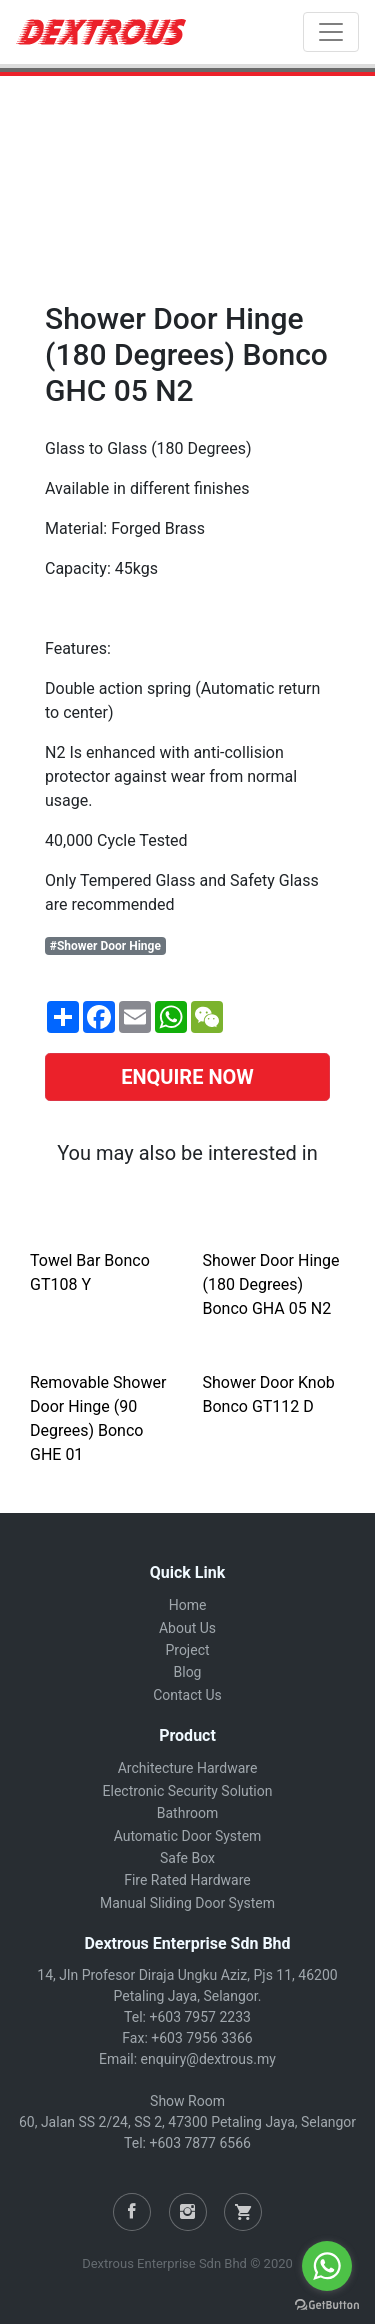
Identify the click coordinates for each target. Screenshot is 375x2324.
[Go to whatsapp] (327, 2266)
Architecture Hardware (188, 1768)
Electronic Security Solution (188, 1791)
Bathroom (187, 1813)
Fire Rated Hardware (187, 1880)
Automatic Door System (188, 1836)
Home (188, 1605)
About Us (187, 1628)
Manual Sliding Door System (187, 1903)
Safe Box (187, 1858)
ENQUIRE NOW (187, 1077)
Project (187, 1650)
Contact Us (187, 1695)
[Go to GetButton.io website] (327, 2304)
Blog (188, 1672)
